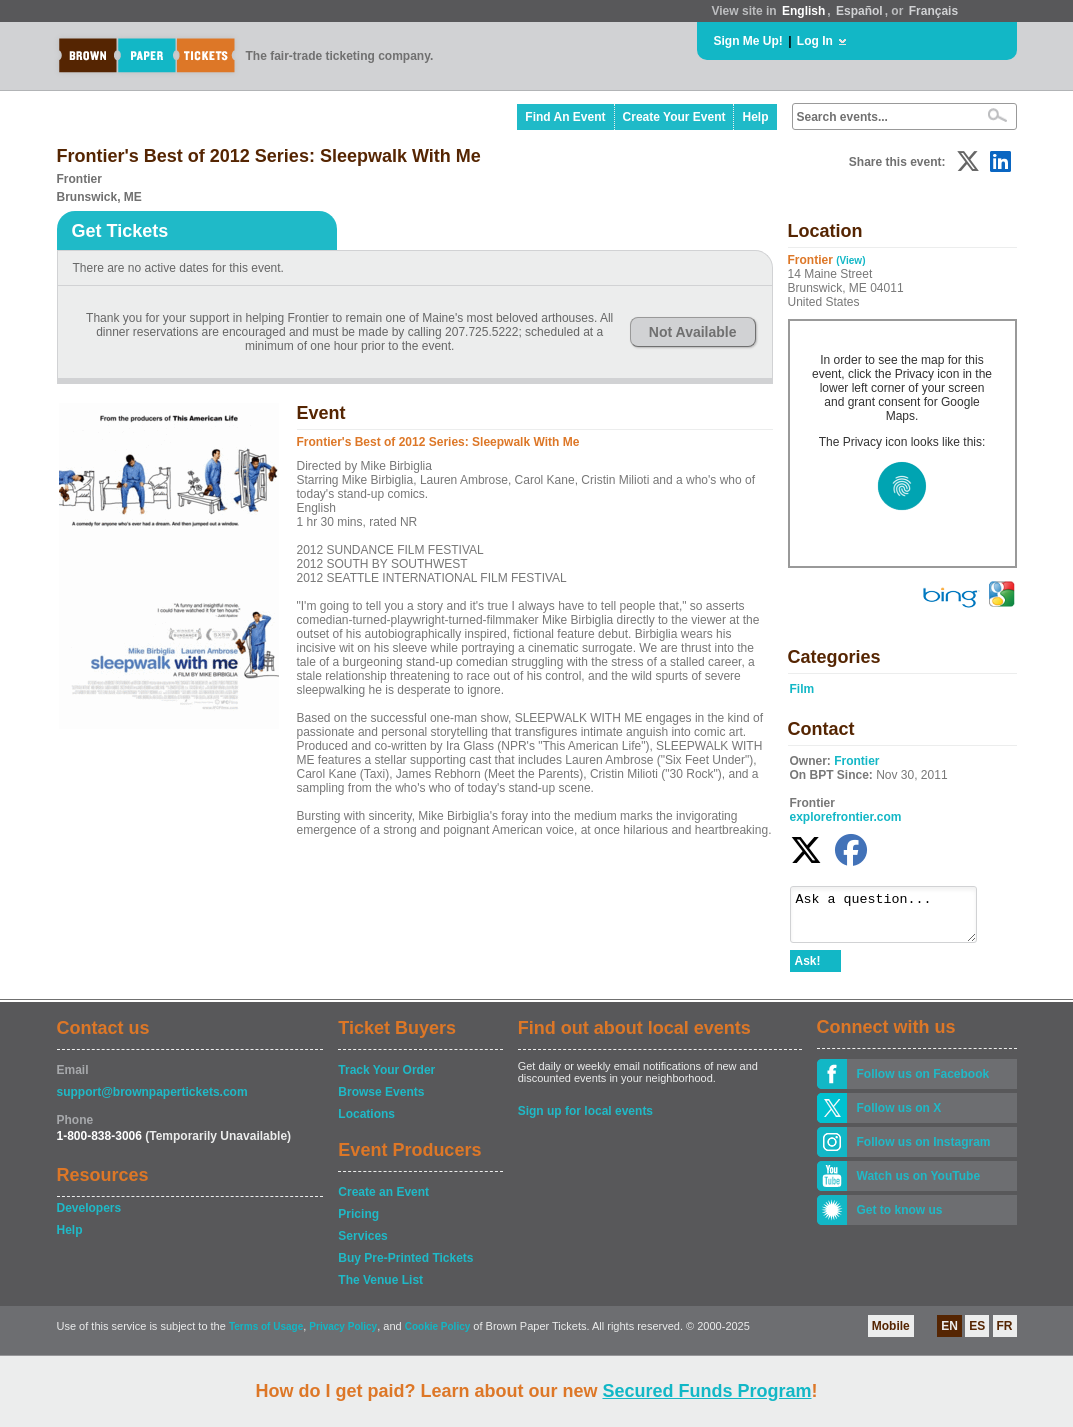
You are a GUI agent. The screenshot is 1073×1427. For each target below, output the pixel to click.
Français (933, 11)
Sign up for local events (585, 1120)
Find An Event (565, 117)
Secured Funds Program (706, 1391)
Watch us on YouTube (919, 1185)
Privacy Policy (343, 1335)
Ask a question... (893, 919)
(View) (850, 260)
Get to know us (900, 1219)
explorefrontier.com (846, 817)
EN (949, 1335)
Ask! (808, 970)
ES (977, 1335)
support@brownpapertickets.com (152, 1101)
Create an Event (383, 1201)
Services (362, 1245)
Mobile (891, 1335)
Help (755, 117)
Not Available (693, 332)
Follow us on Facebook (923, 1083)
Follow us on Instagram (924, 1151)
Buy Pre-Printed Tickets (405, 1267)
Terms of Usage (266, 1335)
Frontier (856, 761)
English (803, 11)
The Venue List (380, 1289)
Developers (89, 1217)
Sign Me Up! (748, 41)
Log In (815, 41)
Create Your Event (674, 117)
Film (802, 689)
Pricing (358, 1223)
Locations (366, 1123)
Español (859, 11)
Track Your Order (386, 1079)
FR (1005, 1335)
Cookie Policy (438, 1335)
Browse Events (381, 1101)
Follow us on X (899, 1117)
